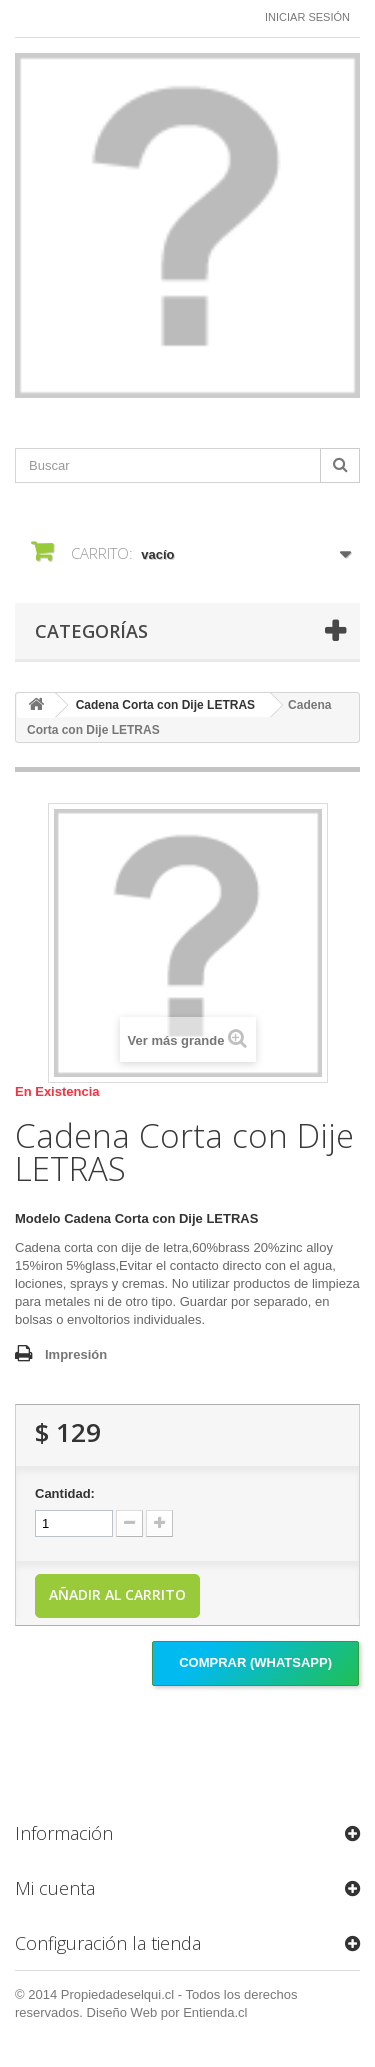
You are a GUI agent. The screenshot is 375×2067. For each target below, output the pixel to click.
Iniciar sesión (307, 17)
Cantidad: (65, 1493)
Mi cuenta (55, 1888)
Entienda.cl (215, 2012)
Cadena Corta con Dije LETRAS (165, 705)
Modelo (38, 1218)
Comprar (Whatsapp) (255, 1662)
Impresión (76, 1354)
